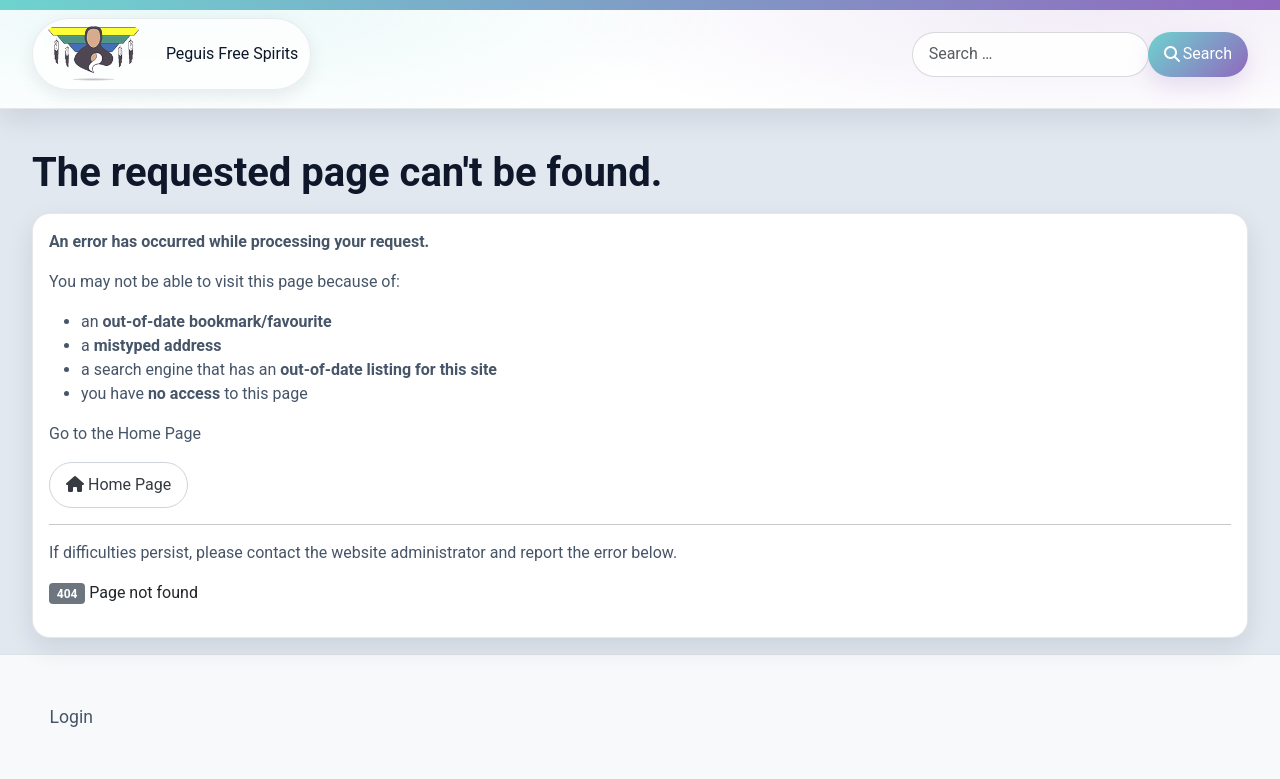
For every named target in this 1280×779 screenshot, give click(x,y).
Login (71, 717)
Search (1198, 53)
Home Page (118, 484)
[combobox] (1030, 54)
